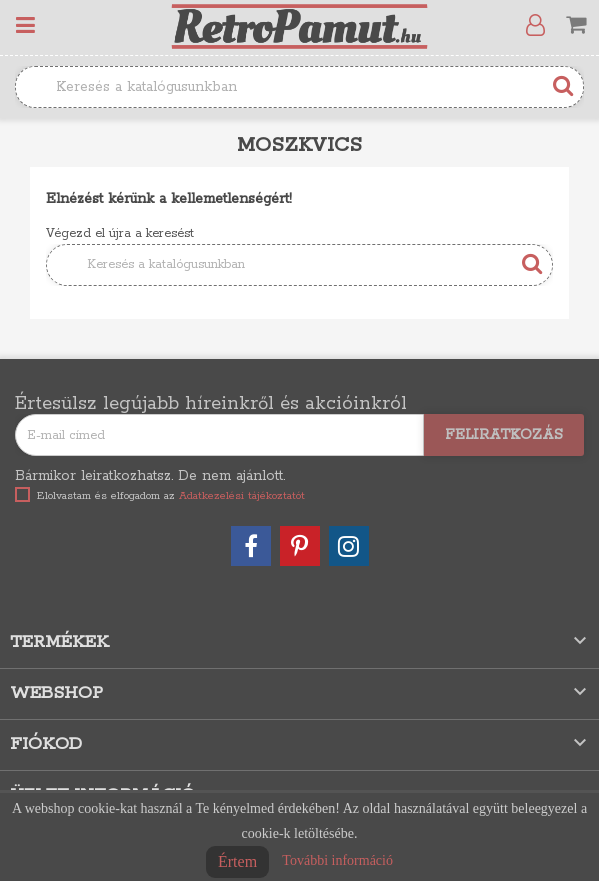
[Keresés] (299, 87)
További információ (337, 860)
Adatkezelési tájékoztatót (242, 496)
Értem (237, 861)
